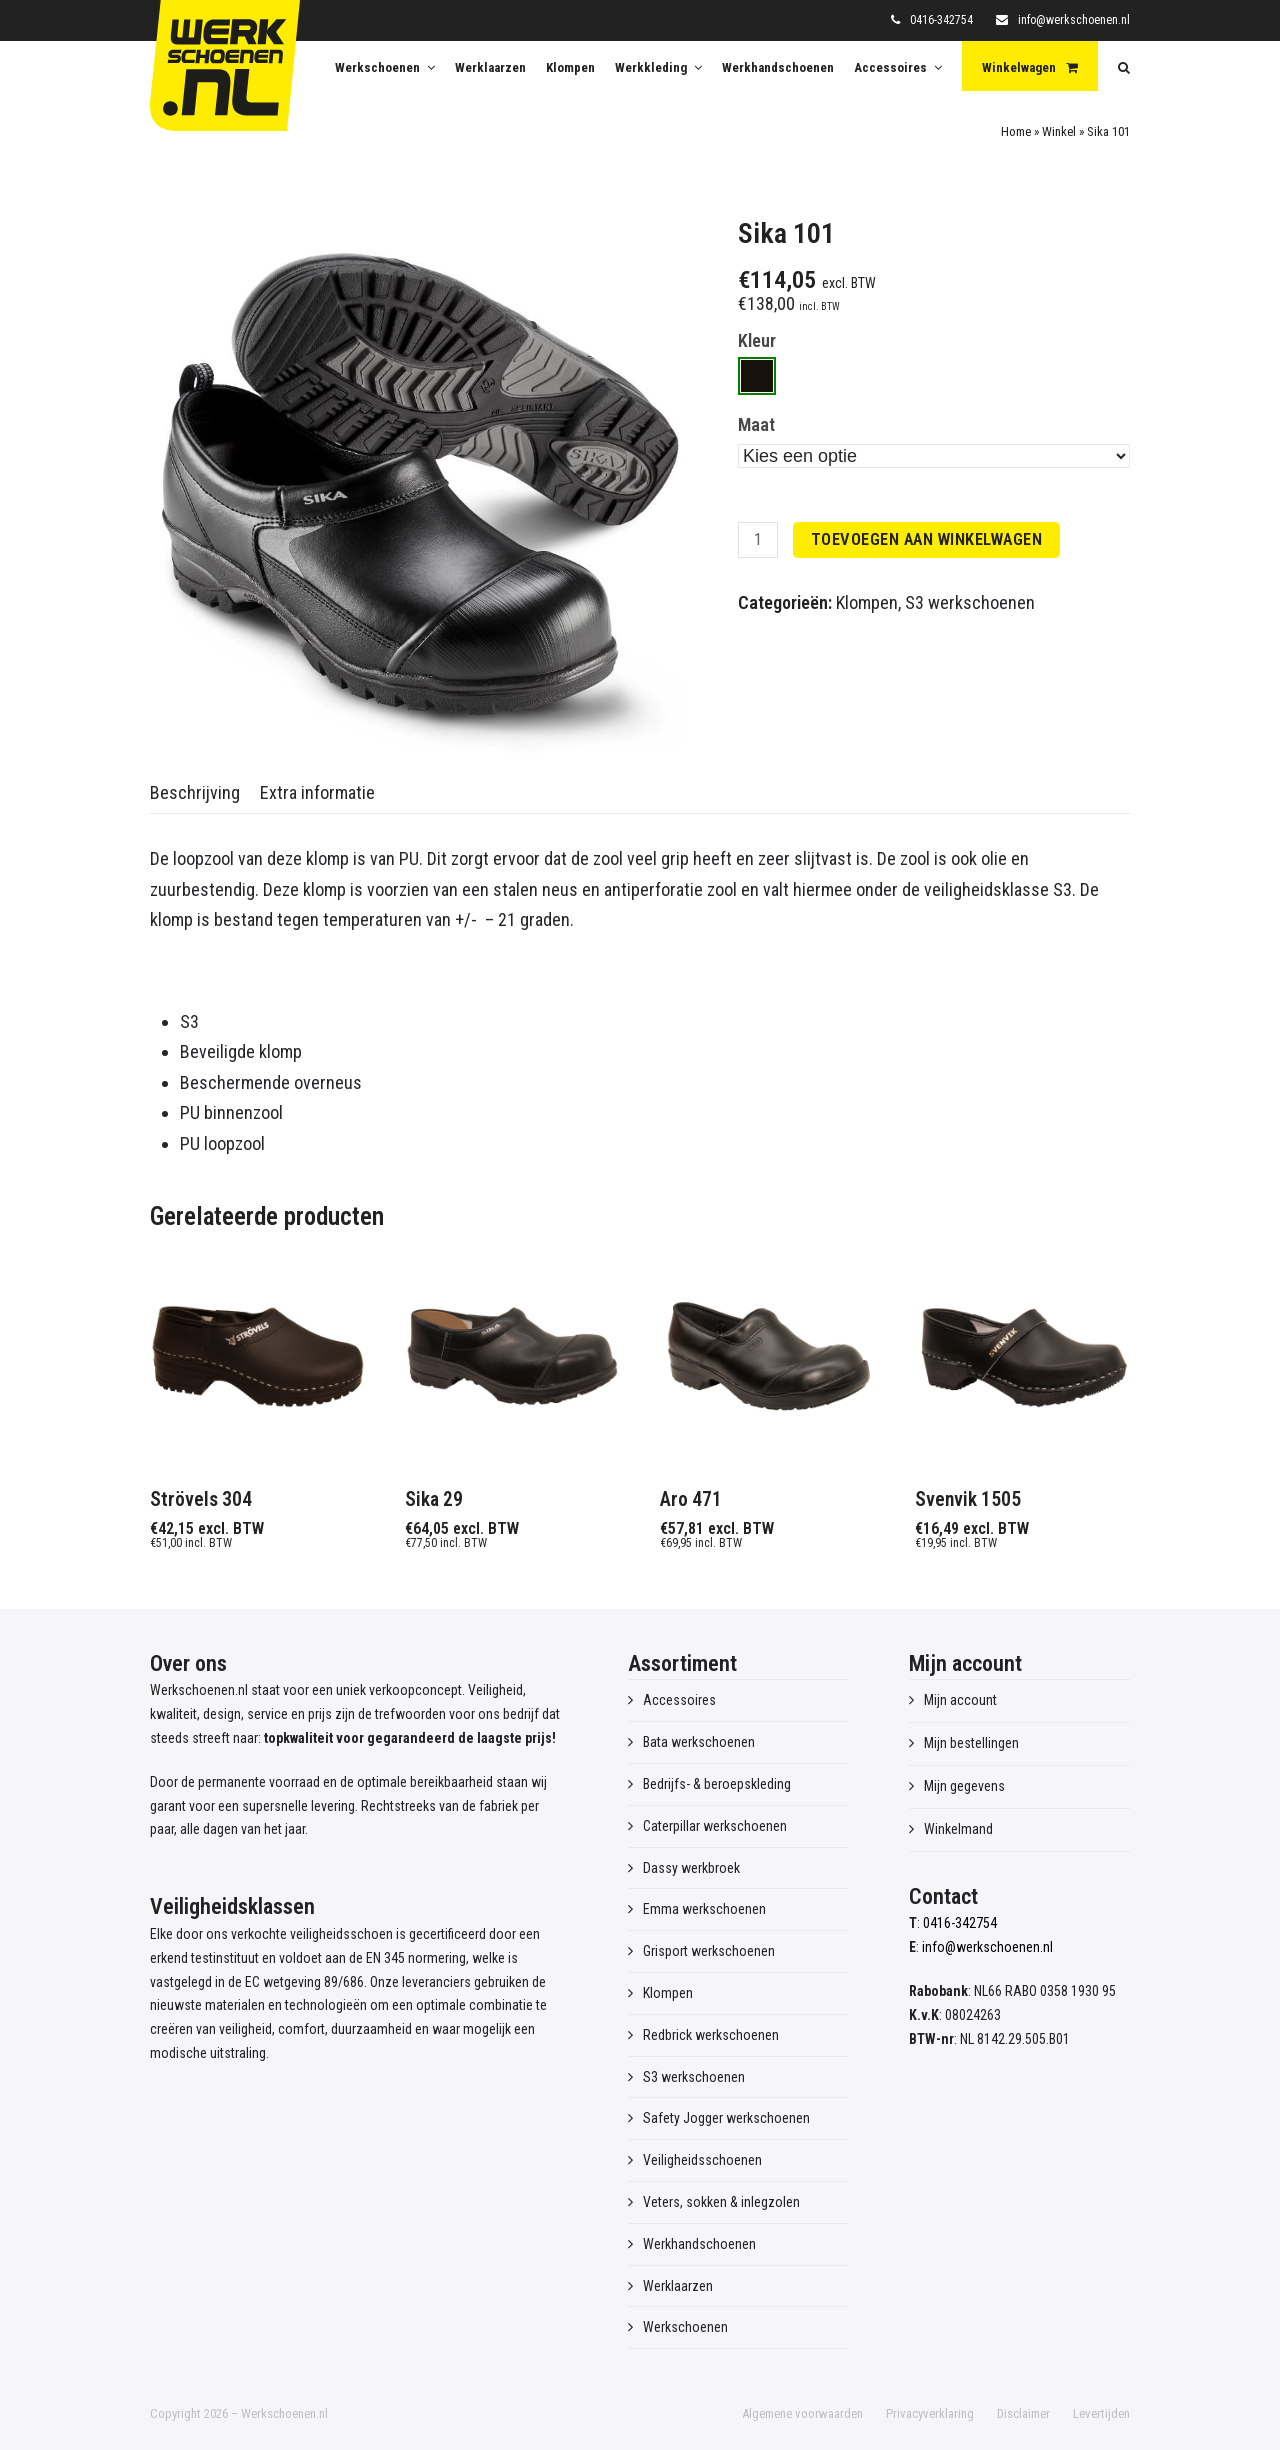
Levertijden (1101, 2413)
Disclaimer (1023, 2413)
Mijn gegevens (964, 1786)
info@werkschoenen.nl (1074, 20)
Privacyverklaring (930, 2413)
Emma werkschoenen (704, 1909)
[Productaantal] (758, 540)
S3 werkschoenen (970, 602)
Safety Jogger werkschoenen (726, 2118)
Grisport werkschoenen (709, 1951)
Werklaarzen (678, 2286)
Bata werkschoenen (699, 1742)
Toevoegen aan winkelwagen (927, 539)
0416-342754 (941, 20)
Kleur (757, 340)
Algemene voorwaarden (802, 2413)
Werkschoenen (685, 2327)
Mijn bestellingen (971, 1743)
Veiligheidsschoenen (702, 2160)
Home (1016, 131)
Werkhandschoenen (699, 2244)
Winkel (1059, 131)
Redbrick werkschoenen (711, 2035)
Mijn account (960, 1700)
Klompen (867, 602)
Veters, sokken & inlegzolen (721, 2202)
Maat (756, 424)
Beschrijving (195, 792)
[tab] (195, 793)
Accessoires (679, 1700)
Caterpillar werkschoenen (715, 1826)
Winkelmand (958, 1829)
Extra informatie (317, 792)
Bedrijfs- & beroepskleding (717, 1784)
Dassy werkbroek (691, 1868)
